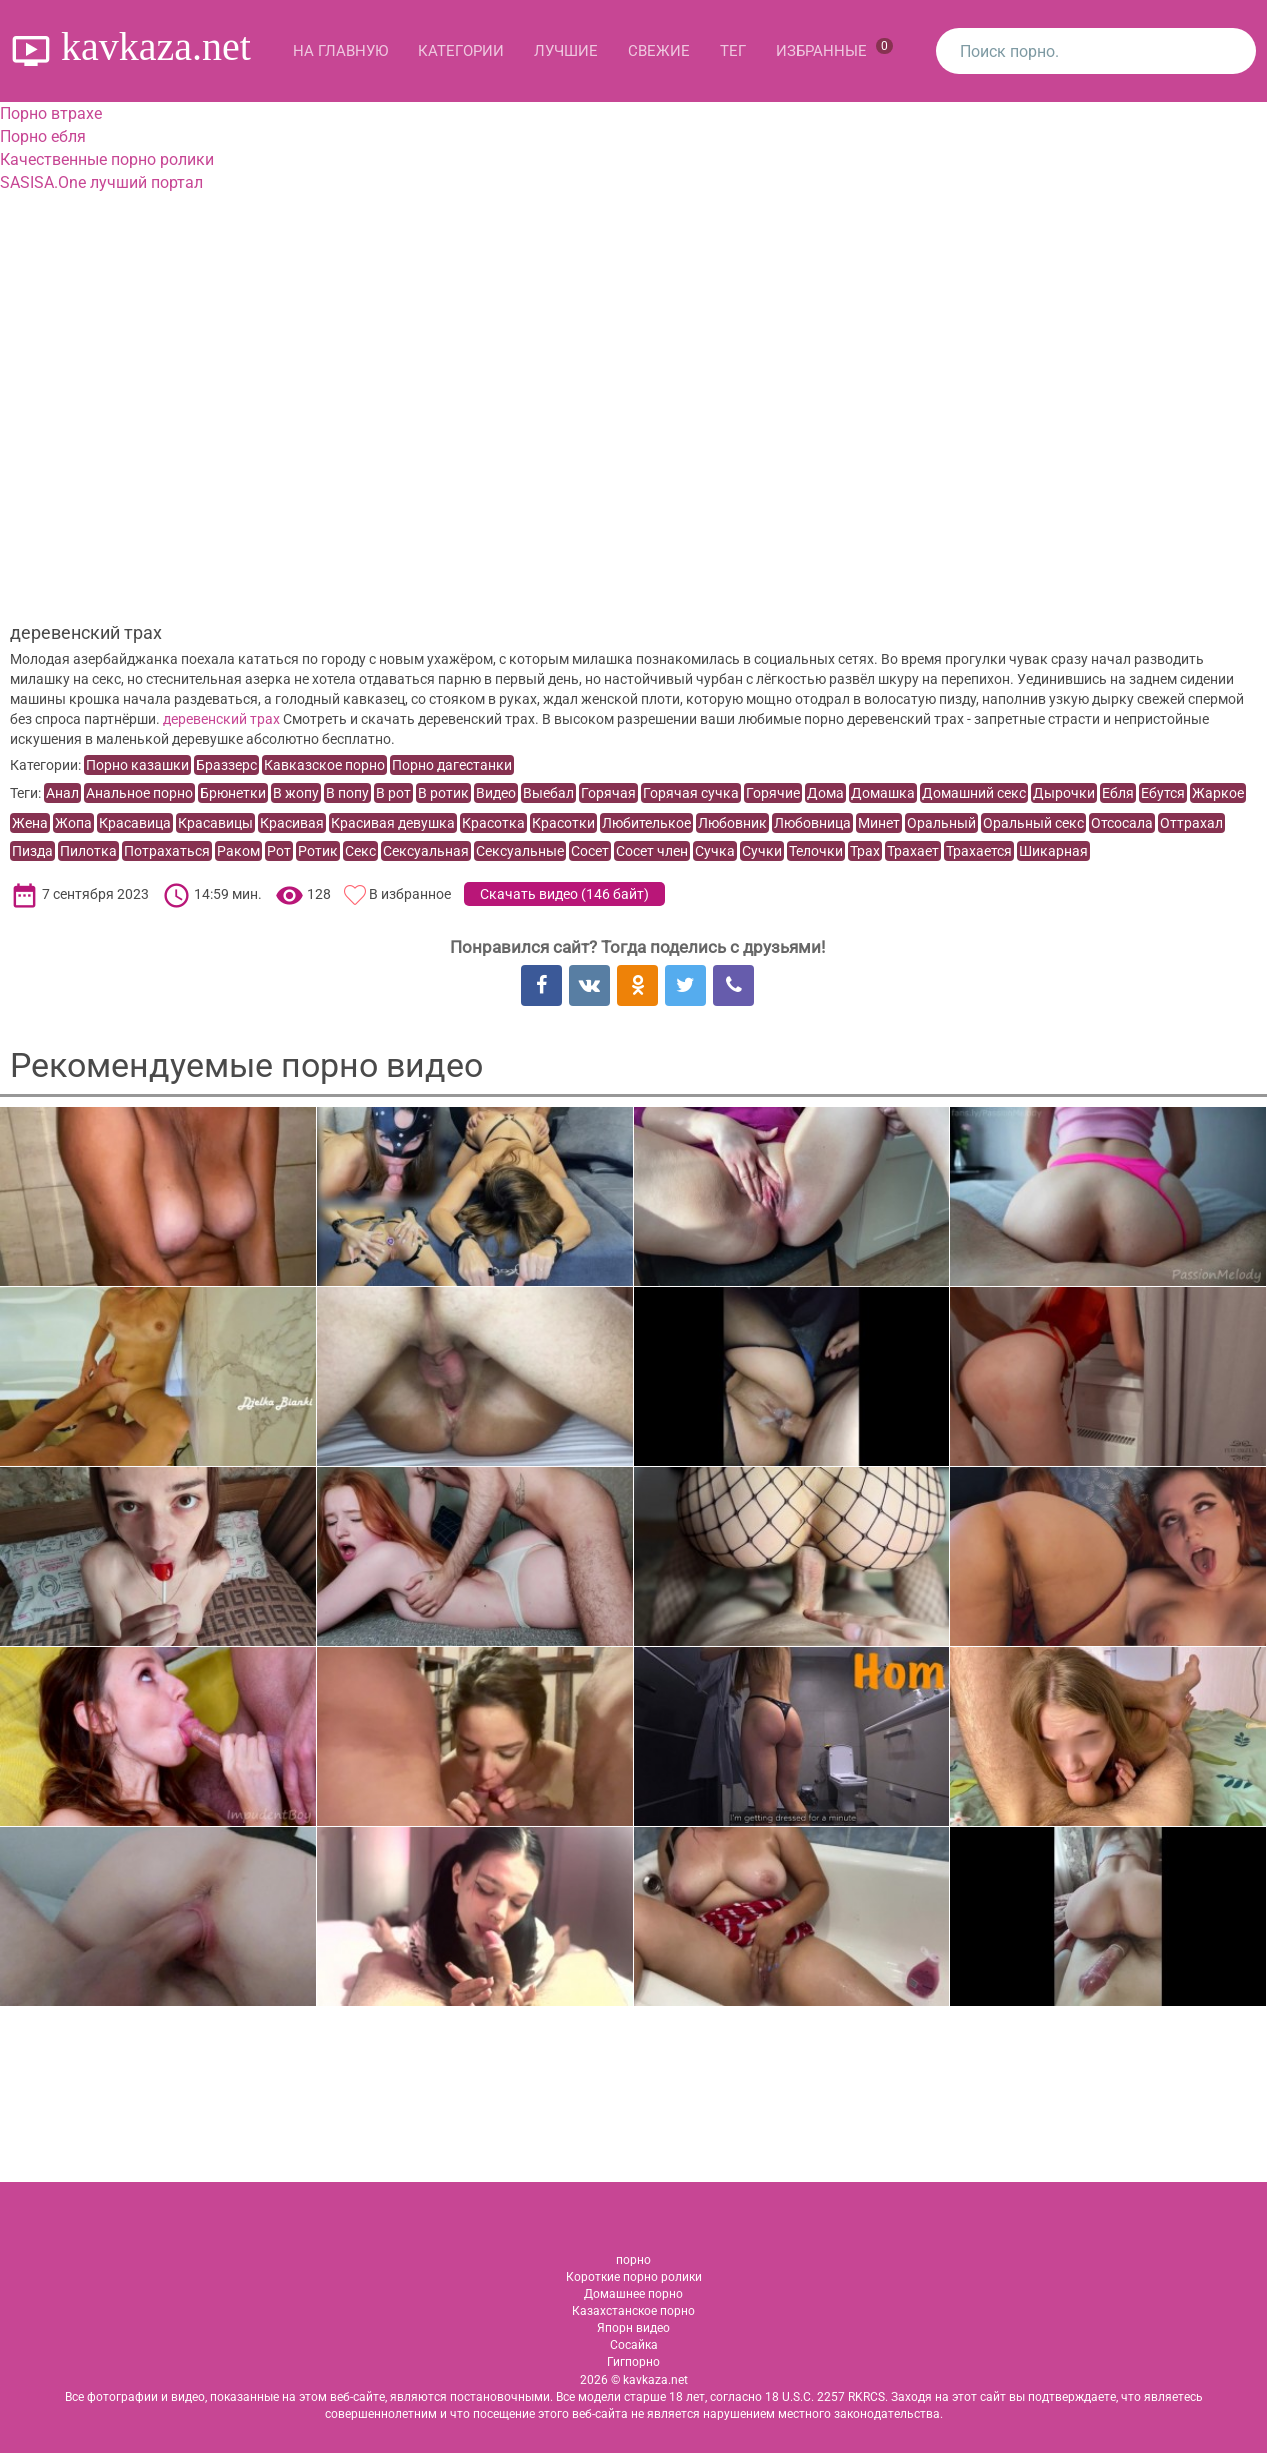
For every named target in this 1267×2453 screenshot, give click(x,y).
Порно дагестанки (452, 765)
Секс (360, 851)
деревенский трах (221, 719)
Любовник (732, 823)
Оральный (941, 823)
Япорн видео (633, 2328)
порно (633, 2260)
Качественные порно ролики (107, 159)
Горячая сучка (691, 793)
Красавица (135, 823)
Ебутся (1163, 793)
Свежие (659, 51)
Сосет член (652, 851)
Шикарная (1053, 851)
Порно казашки (137, 765)
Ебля (1118, 793)
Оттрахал (1191, 823)
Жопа (73, 823)
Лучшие (566, 51)
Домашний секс (974, 793)
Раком (238, 851)
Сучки (762, 851)
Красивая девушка (393, 823)
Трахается (979, 851)
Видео (496, 793)
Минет (879, 823)
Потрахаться (167, 851)
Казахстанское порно (633, 2311)
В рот (393, 793)
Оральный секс (1033, 823)
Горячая (608, 793)
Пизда (32, 851)
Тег (733, 51)
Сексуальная (426, 851)
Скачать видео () (564, 894)
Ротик (318, 851)
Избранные (834, 49)
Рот (279, 851)
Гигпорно (633, 2362)
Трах (865, 851)
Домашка (883, 793)
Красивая (292, 823)
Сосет (590, 851)
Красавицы (215, 823)
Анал (62, 793)
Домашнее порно (633, 2294)
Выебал (548, 793)
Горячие (773, 793)
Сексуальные (520, 851)
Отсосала (1122, 823)
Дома (825, 793)
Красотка (493, 823)
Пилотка (88, 851)
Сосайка (634, 2345)
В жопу (296, 793)
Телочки (816, 851)
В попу (347, 793)
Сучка (715, 851)
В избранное (410, 894)
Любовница (812, 823)
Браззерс (226, 765)
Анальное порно (139, 793)
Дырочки (1064, 793)
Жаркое (1218, 793)
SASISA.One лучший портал (101, 182)
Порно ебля (43, 136)
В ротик (443, 793)
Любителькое (646, 823)
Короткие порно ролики (634, 2277)
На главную (340, 51)
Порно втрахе (51, 113)
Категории (461, 51)
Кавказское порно (324, 765)
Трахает (913, 851)
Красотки (563, 823)
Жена (30, 823)
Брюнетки (233, 793)
